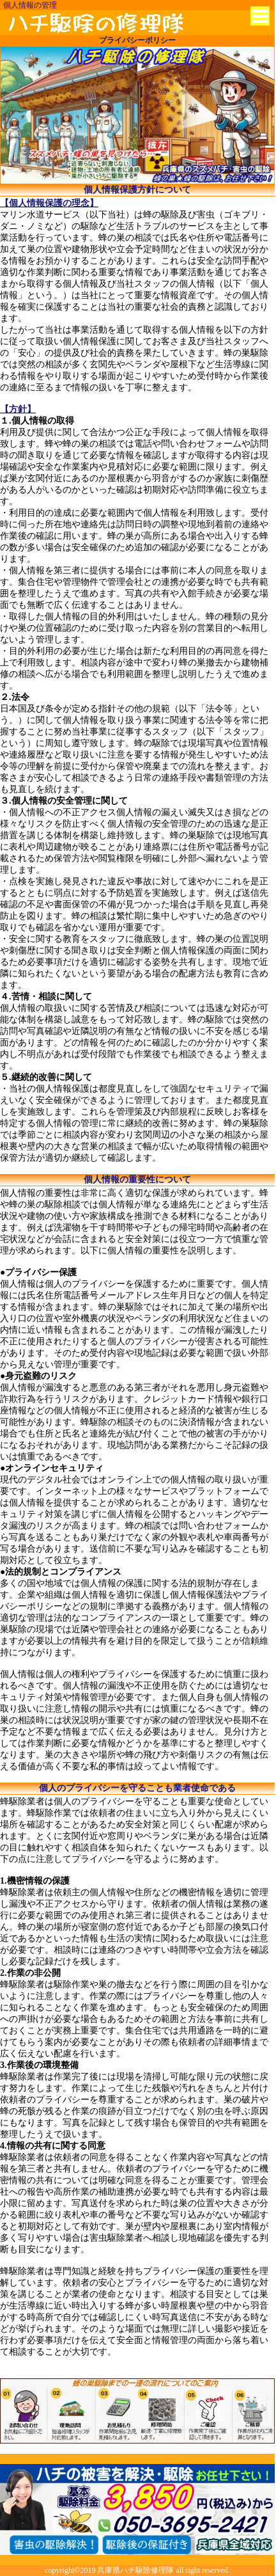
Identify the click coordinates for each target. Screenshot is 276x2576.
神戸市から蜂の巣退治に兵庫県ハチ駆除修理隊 (100, 22)
